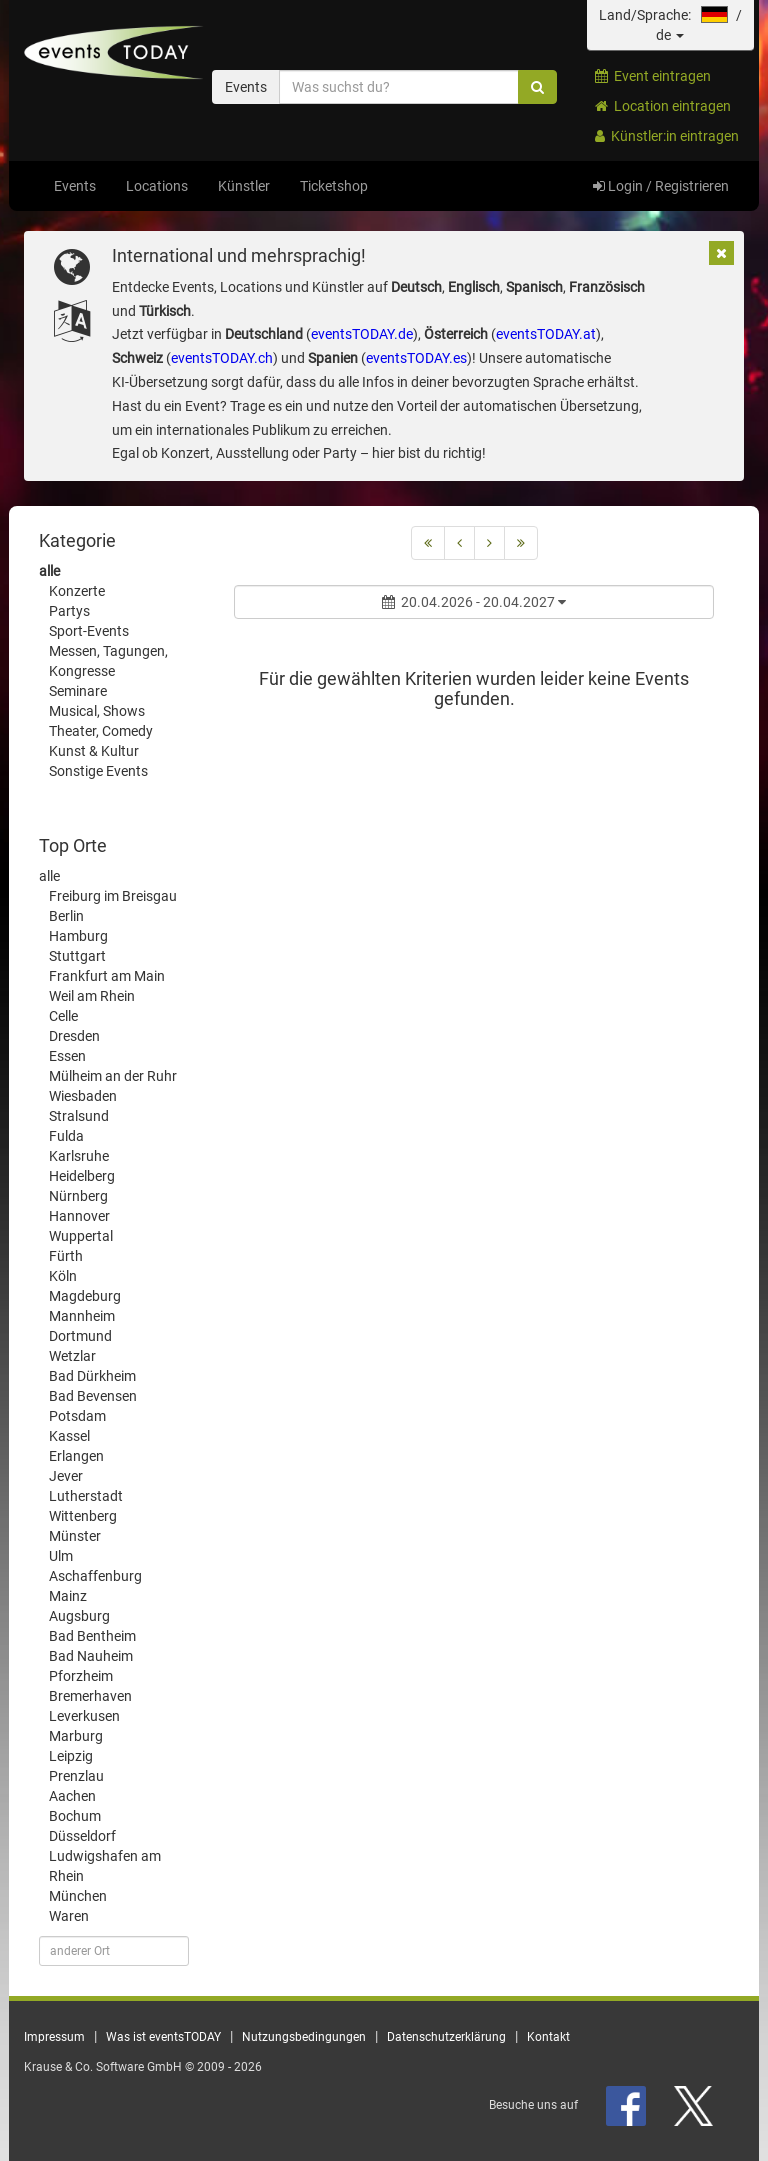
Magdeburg (85, 1296)
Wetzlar (72, 1356)
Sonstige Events (98, 771)
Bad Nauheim (91, 1656)
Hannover (79, 1216)
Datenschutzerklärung (446, 2037)
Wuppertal (81, 1236)
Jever (66, 1476)
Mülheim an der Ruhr (113, 1076)
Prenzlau (76, 1776)
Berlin (66, 916)
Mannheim (82, 1316)
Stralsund (79, 1116)
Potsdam (77, 1416)
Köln (63, 1276)
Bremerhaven (90, 1696)
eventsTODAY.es (416, 358)
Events (75, 186)
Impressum (54, 2037)
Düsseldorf (82, 1836)
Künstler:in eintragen (667, 136)
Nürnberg (78, 1196)
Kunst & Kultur (94, 751)
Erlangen (76, 1456)
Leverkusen (84, 1716)
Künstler (244, 186)
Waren (69, 1916)
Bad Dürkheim (92, 1376)
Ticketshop (334, 186)
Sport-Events (89, 631)
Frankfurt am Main (107, 976)
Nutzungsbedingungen (304, 2037)
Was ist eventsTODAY (163, 2037)
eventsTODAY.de (362, 334)
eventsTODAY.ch (222, 358)
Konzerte (77, 591)
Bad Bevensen (93, 1396)
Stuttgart (77, 956)
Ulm (61, 1556)
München (78, 1896)
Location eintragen (663, 106)
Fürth (66, 1256)
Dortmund (80, 1336)
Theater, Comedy (101, 731)
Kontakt (548, 2037)
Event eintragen (653, 76)
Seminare (78, 691)
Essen (67, 1056)
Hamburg (78, 936)
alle (49, 571)
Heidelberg (82, 1176)
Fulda (66, 1136)
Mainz (68, 1596)
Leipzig (71, 1756)
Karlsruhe (79, 1156)
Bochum (75, 1816)
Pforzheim (81, 1676)
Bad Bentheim (92, 1636)
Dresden (74, 1036)
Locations (157, 186)
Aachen (72, 1796)
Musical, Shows (97, 711)
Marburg (76, 1736)
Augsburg (79, 1616)
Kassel (69, 1436)
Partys (69, 611)
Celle (63, 1016)
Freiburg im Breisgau (113, 896)
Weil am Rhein (92, 996)
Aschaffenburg (95, 1576)
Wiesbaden (83, 1096)
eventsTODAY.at (546, 334)
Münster (75, 1536)
